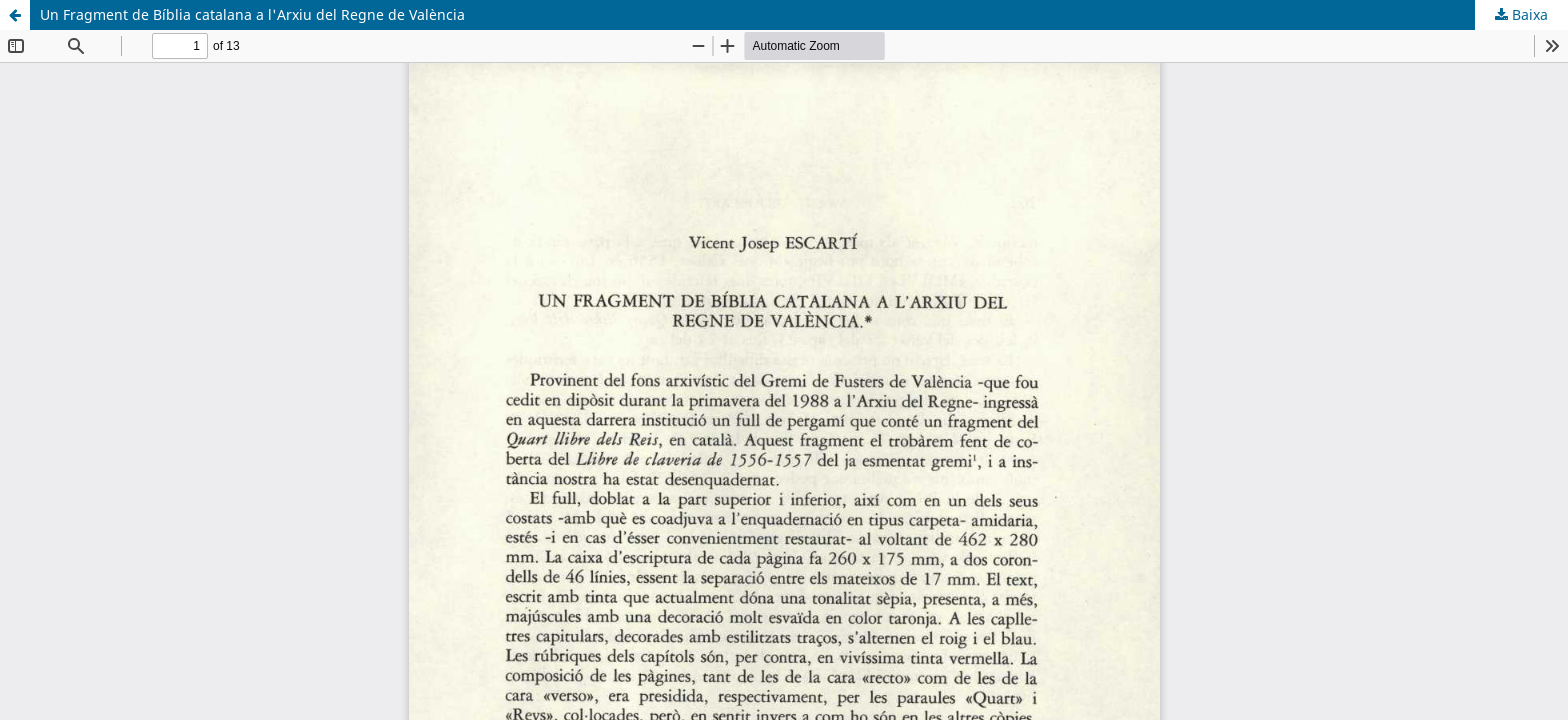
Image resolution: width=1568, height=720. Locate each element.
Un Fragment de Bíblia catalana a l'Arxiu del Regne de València (252, 14)
